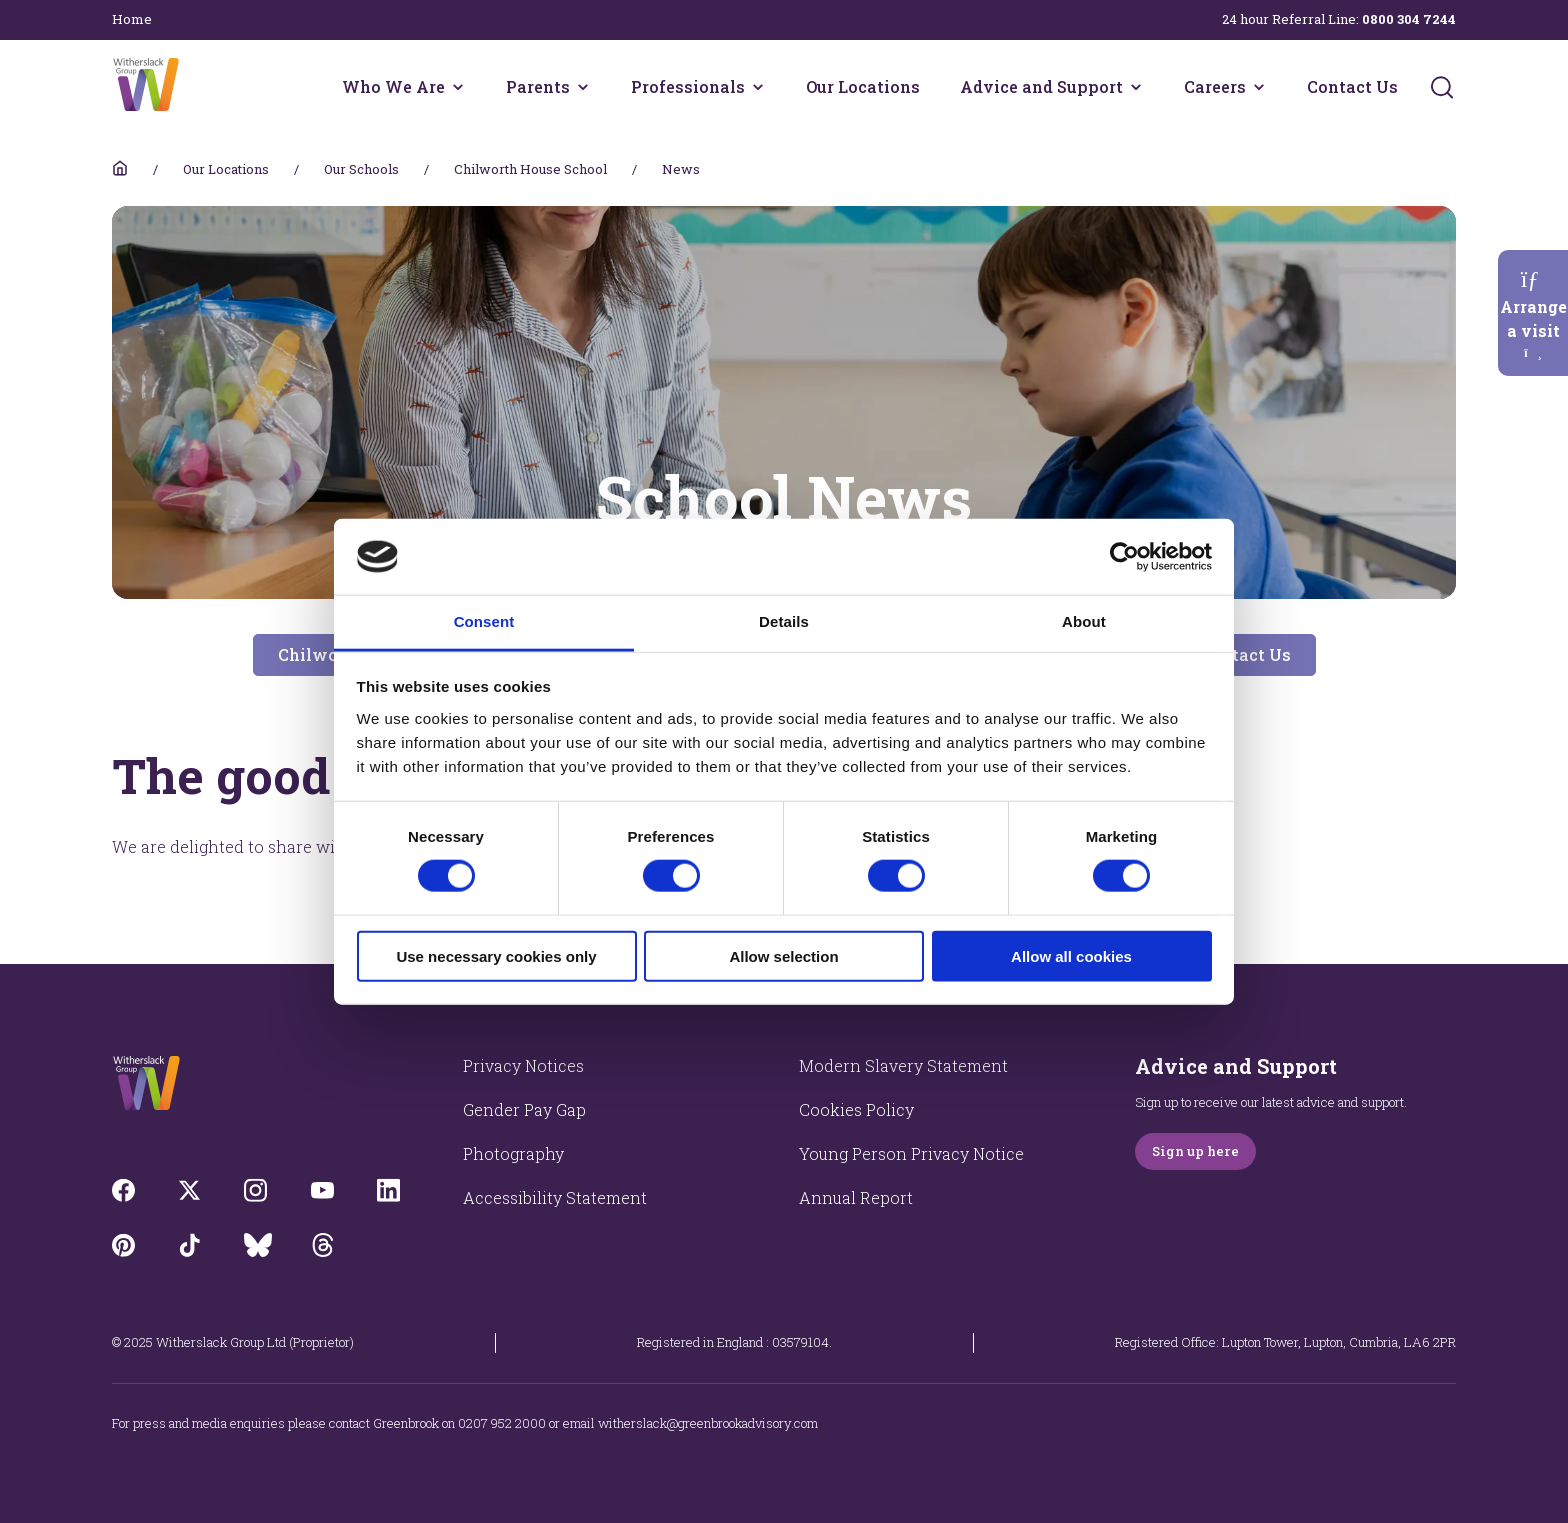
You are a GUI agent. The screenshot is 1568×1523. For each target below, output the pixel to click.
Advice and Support (1041, 86)
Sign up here (1195, 1151)
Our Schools (361, 169)
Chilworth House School (530, 169)
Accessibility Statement (555, 1197)
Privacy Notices (523, 1065)
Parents (538, 86)
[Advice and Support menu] (1136, 87)
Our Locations (863, 86)
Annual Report (856, 1197)
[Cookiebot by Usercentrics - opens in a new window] (1124, 557)
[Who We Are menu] (458, 87)
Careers (1215, 86)
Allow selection (783, 955)
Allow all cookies (1071, 955)
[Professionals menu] (758, 87)
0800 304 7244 (1409, 19)
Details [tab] (784, 621)
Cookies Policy (856, 1109)
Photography (513, 1153)
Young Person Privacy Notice (911, 1153)
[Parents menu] (583, 87)
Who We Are (393, 86)
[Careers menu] (1259, 87)
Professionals (688, 86)
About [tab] (1084, 621)
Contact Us (1352, 86)
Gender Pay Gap (524, 1109)
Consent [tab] (484, 621)
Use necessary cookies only (496, 955)
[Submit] (1442, 87)
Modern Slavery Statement (903, 1065)
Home (132, 19)
